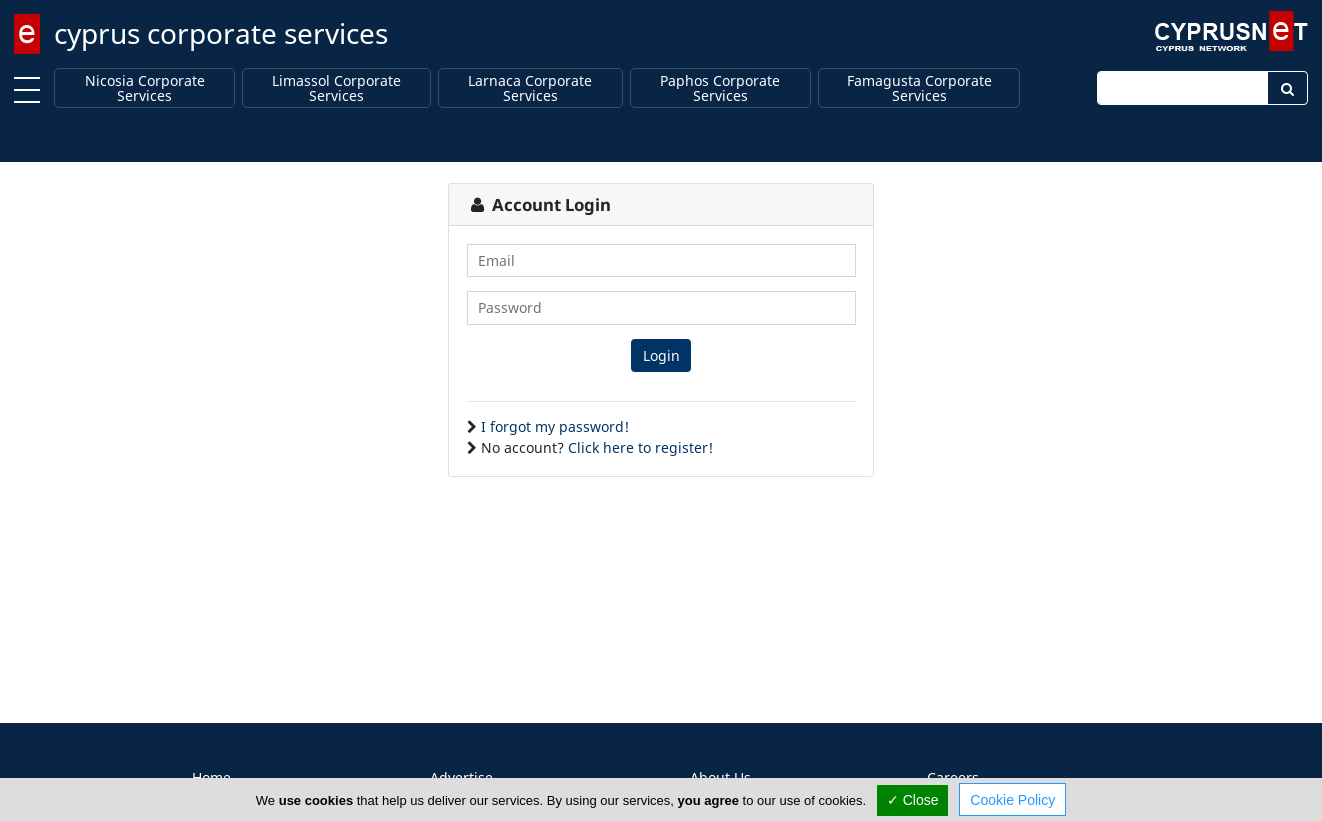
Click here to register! (640, 447)
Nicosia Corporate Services (145, 88)
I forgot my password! (555, 426)
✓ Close (913, 800)
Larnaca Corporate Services (530, 88)
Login (661, 355)
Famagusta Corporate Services (919, 88)
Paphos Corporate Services (720, 88)
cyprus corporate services (221, 33)
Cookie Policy (1012, 800)
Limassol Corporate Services (336, 88)
